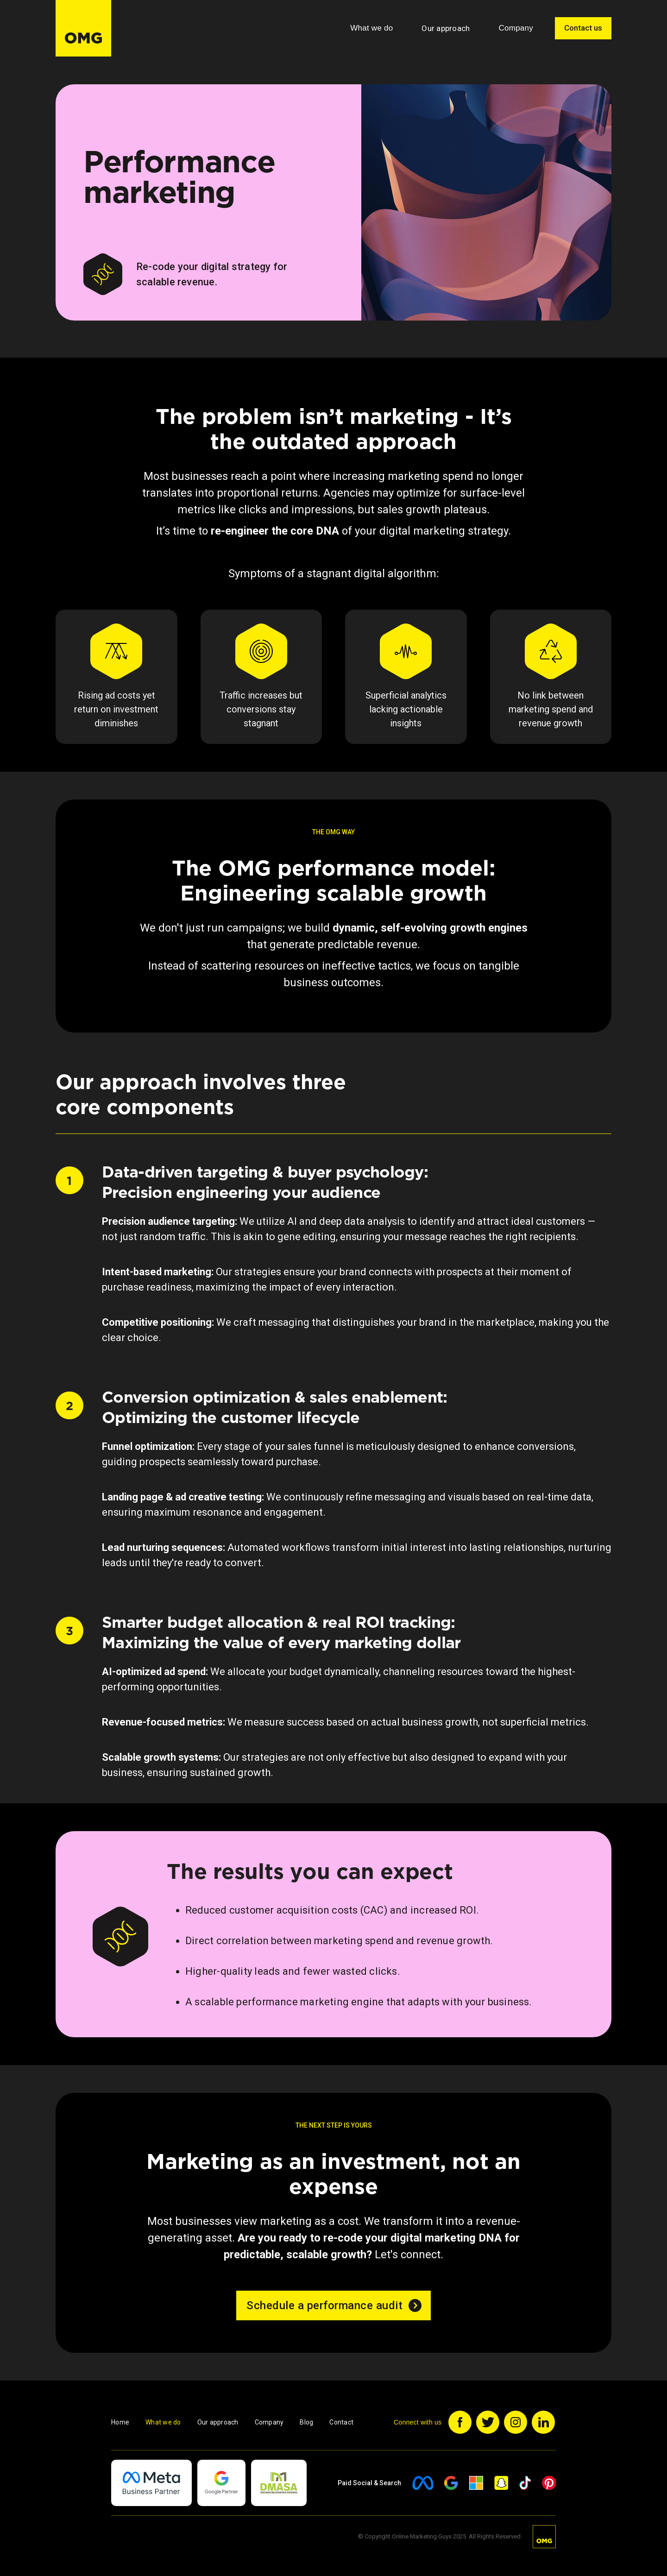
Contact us (583, 27)
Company (269, 2422)
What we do (163, 2422)
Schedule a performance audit (324, 2305)
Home (120, 2422)
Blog (306, 2422)
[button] (371, 28)
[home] (83, 28)
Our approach (446, 28)
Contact (341, 2422)
